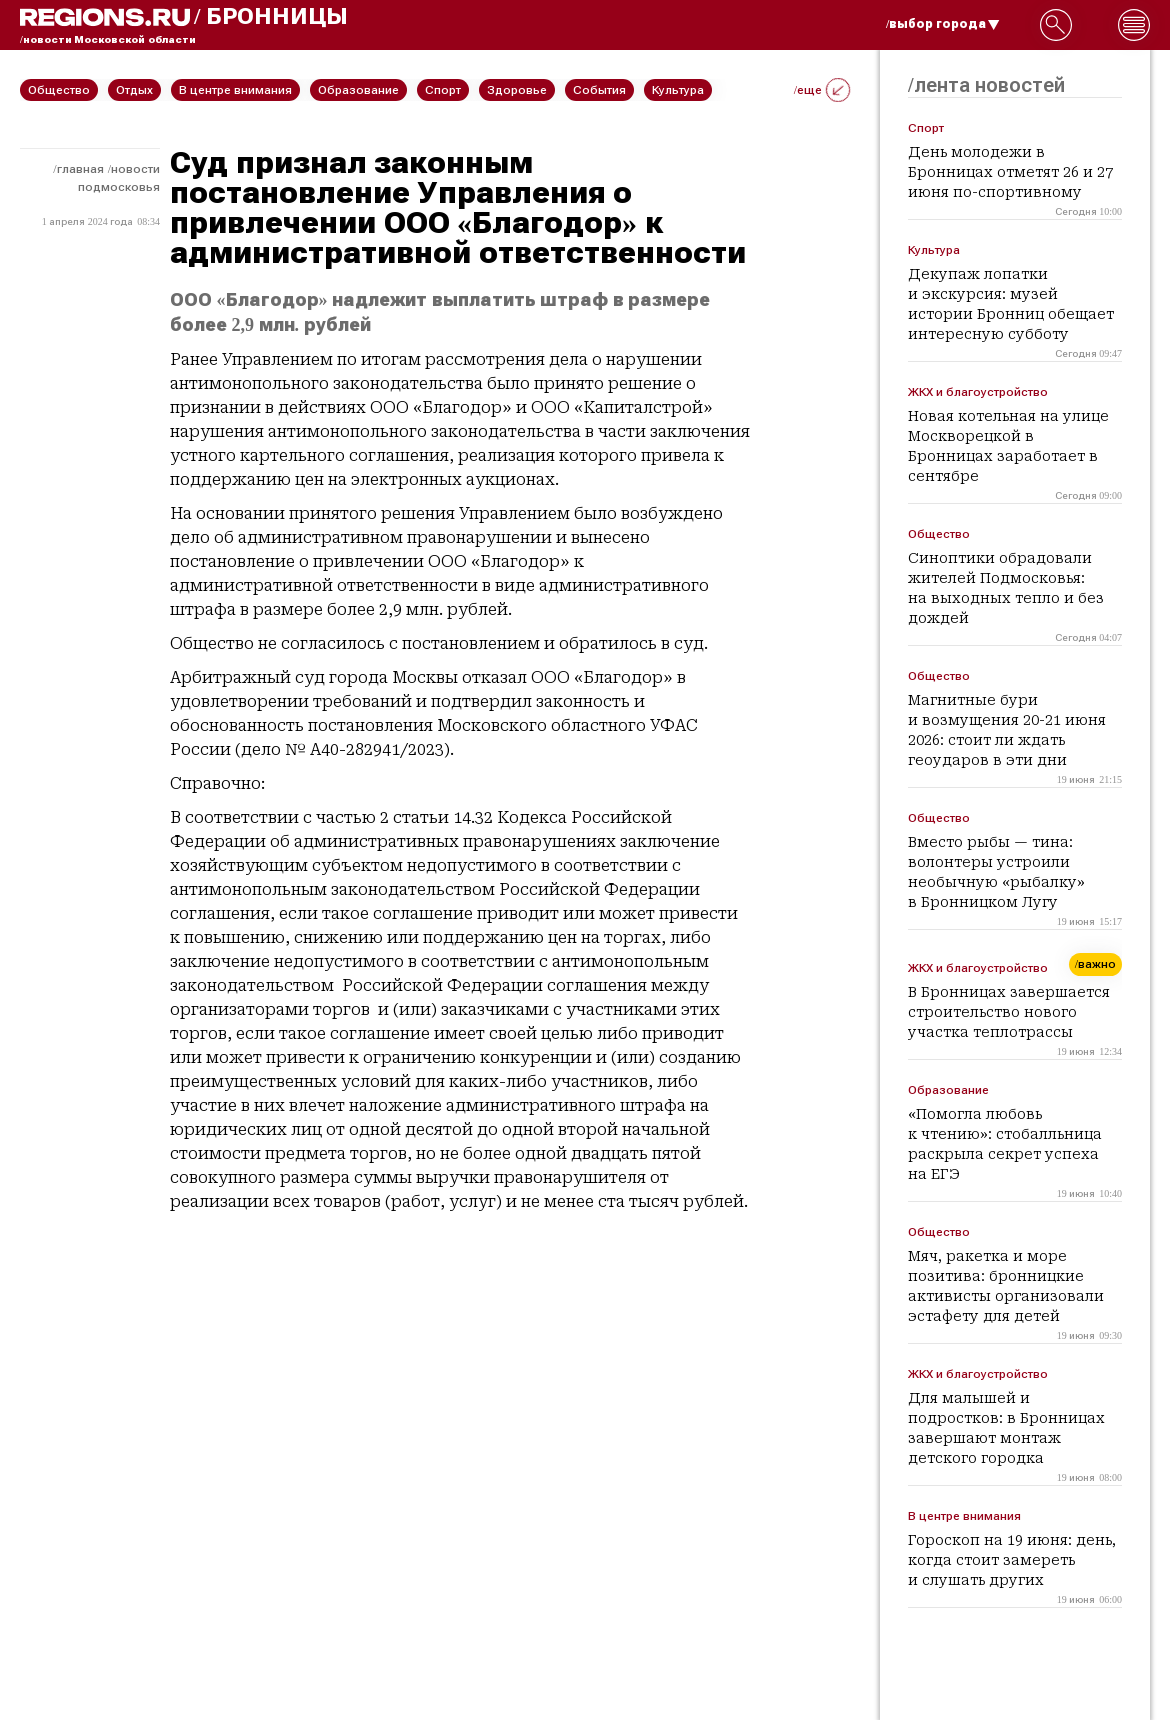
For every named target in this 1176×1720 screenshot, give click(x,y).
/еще (822, 90)
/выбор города (943, 24)
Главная (80, 169)
